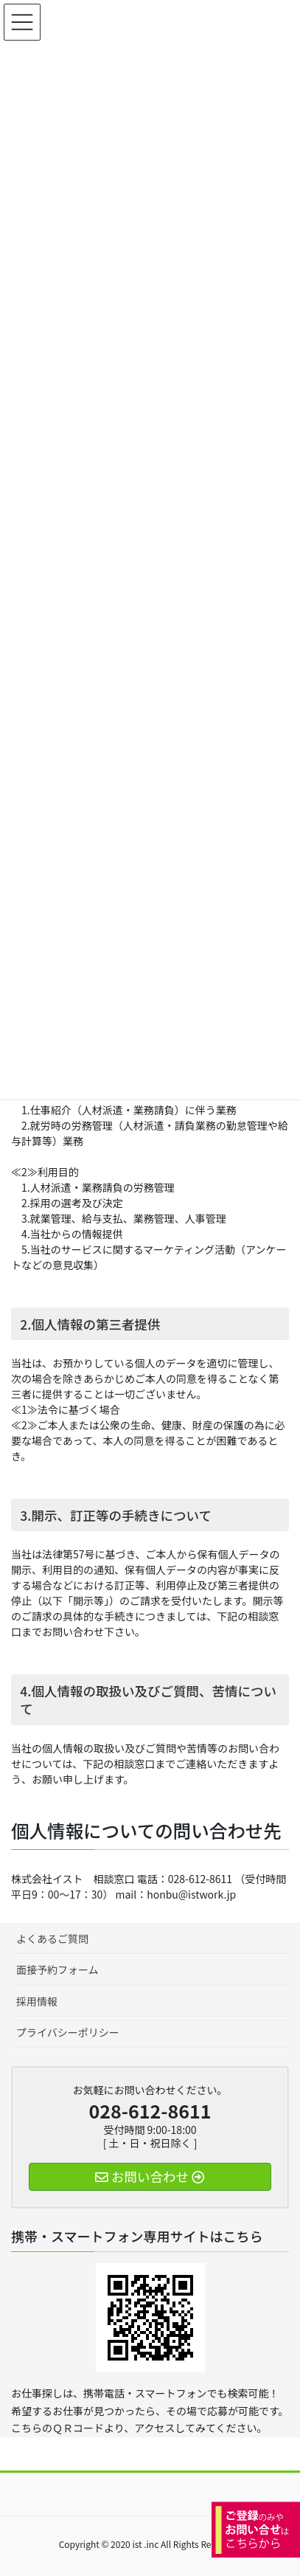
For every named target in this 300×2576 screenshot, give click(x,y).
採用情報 (36, 2001)
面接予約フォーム (57, 1969)
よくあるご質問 (52, 1938)
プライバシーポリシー (67, 2032)
